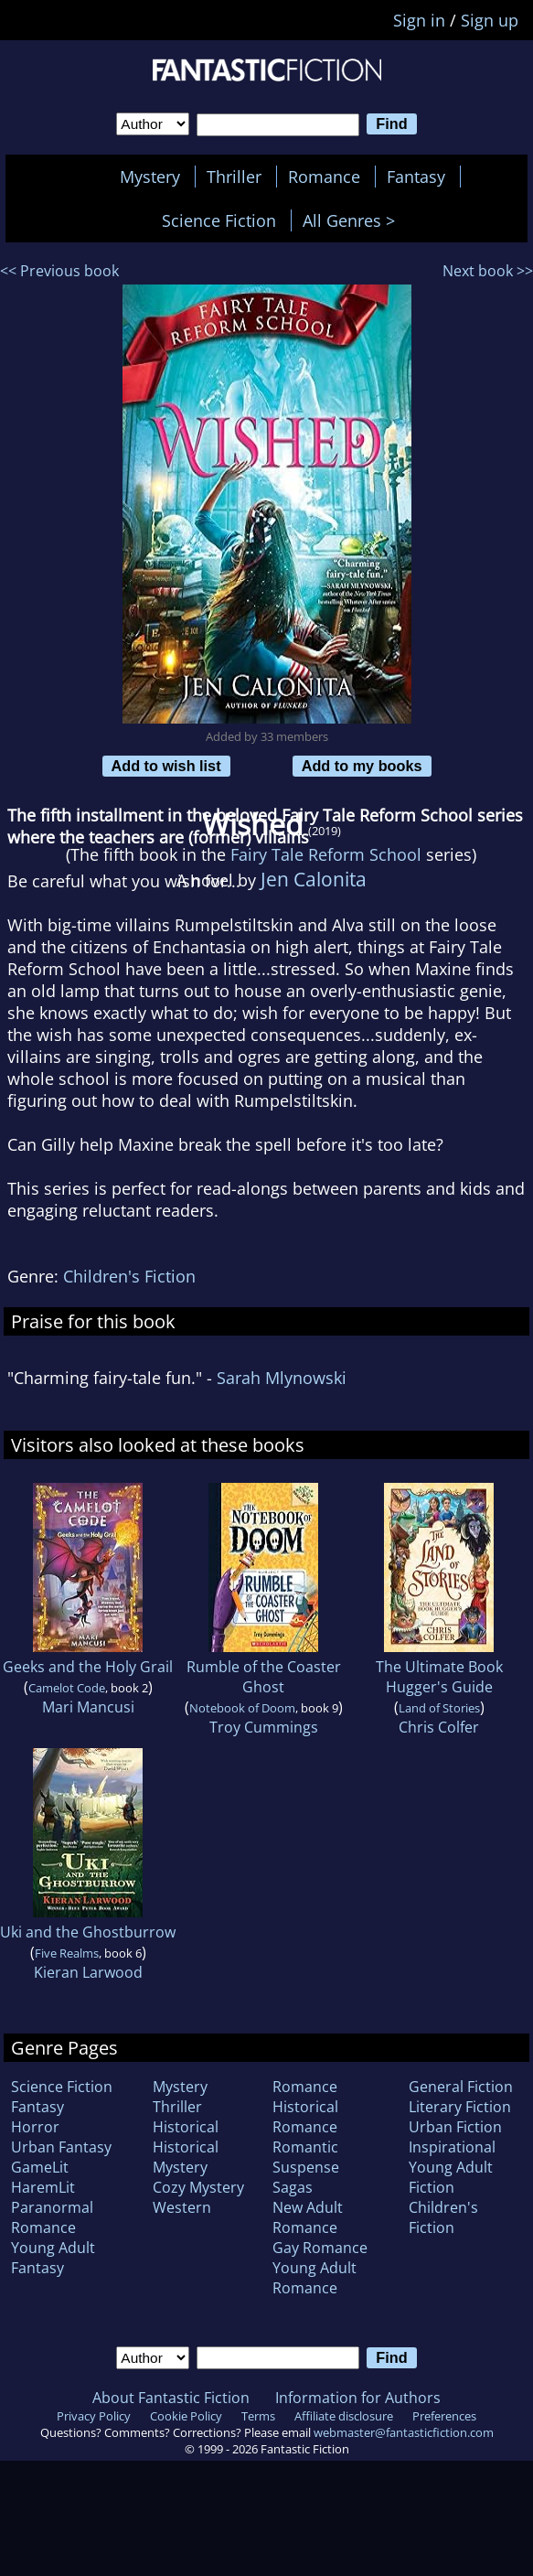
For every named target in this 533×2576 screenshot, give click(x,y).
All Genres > (353, 220)
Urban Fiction (455, 2127)
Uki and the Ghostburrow (88, 1932)
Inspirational (452, 2147)
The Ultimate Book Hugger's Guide (439, 1677)
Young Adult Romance (314, 2278)
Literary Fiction (460, 2107)
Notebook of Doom (242, 1708)
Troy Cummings (263, 1727)
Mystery (150, 177)
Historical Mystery (186, 2157)
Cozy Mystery (198, 2187)
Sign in (419, 20)
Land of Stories (439, 1708)
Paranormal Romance (52, 2217)
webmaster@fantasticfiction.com (404, 2432)
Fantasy (416, 177)
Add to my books (362, 765)
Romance (324, 177)
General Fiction (461, 2087)
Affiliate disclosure (343, 2416)
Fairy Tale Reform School (325, 854)
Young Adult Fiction (451, 2177)
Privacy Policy (94, 2416)
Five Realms (67, 1953)
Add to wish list (166, 765)
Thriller (234, 177)
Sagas (292, 2187)
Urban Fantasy (61, 2147)
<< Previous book (59, 271)
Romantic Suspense (305, 2157)
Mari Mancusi (88, 1707)
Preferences (444, 2416)
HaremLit (43, 2187)
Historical (186, 2127)
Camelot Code (66, 1688)
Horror (35, 2127)
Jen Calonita (314, 878)
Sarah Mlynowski (281, 1378)
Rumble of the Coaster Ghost (264, 1677)
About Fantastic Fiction (171, 2398)
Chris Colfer (439, 1727)
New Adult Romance (307, 2217)
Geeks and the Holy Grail (88, 1667)
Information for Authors (358, 2398)
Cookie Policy (186, 2416)
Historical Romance (305, 2117)
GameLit (40, 2167)
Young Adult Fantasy (53, 2258)
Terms (258, 2416)
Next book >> (487, 271)
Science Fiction (219, 220)
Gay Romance (320, 2248)
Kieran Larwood (88, 1972)
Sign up (489, 20)
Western (182, 2207)
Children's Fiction (129, 1276)
